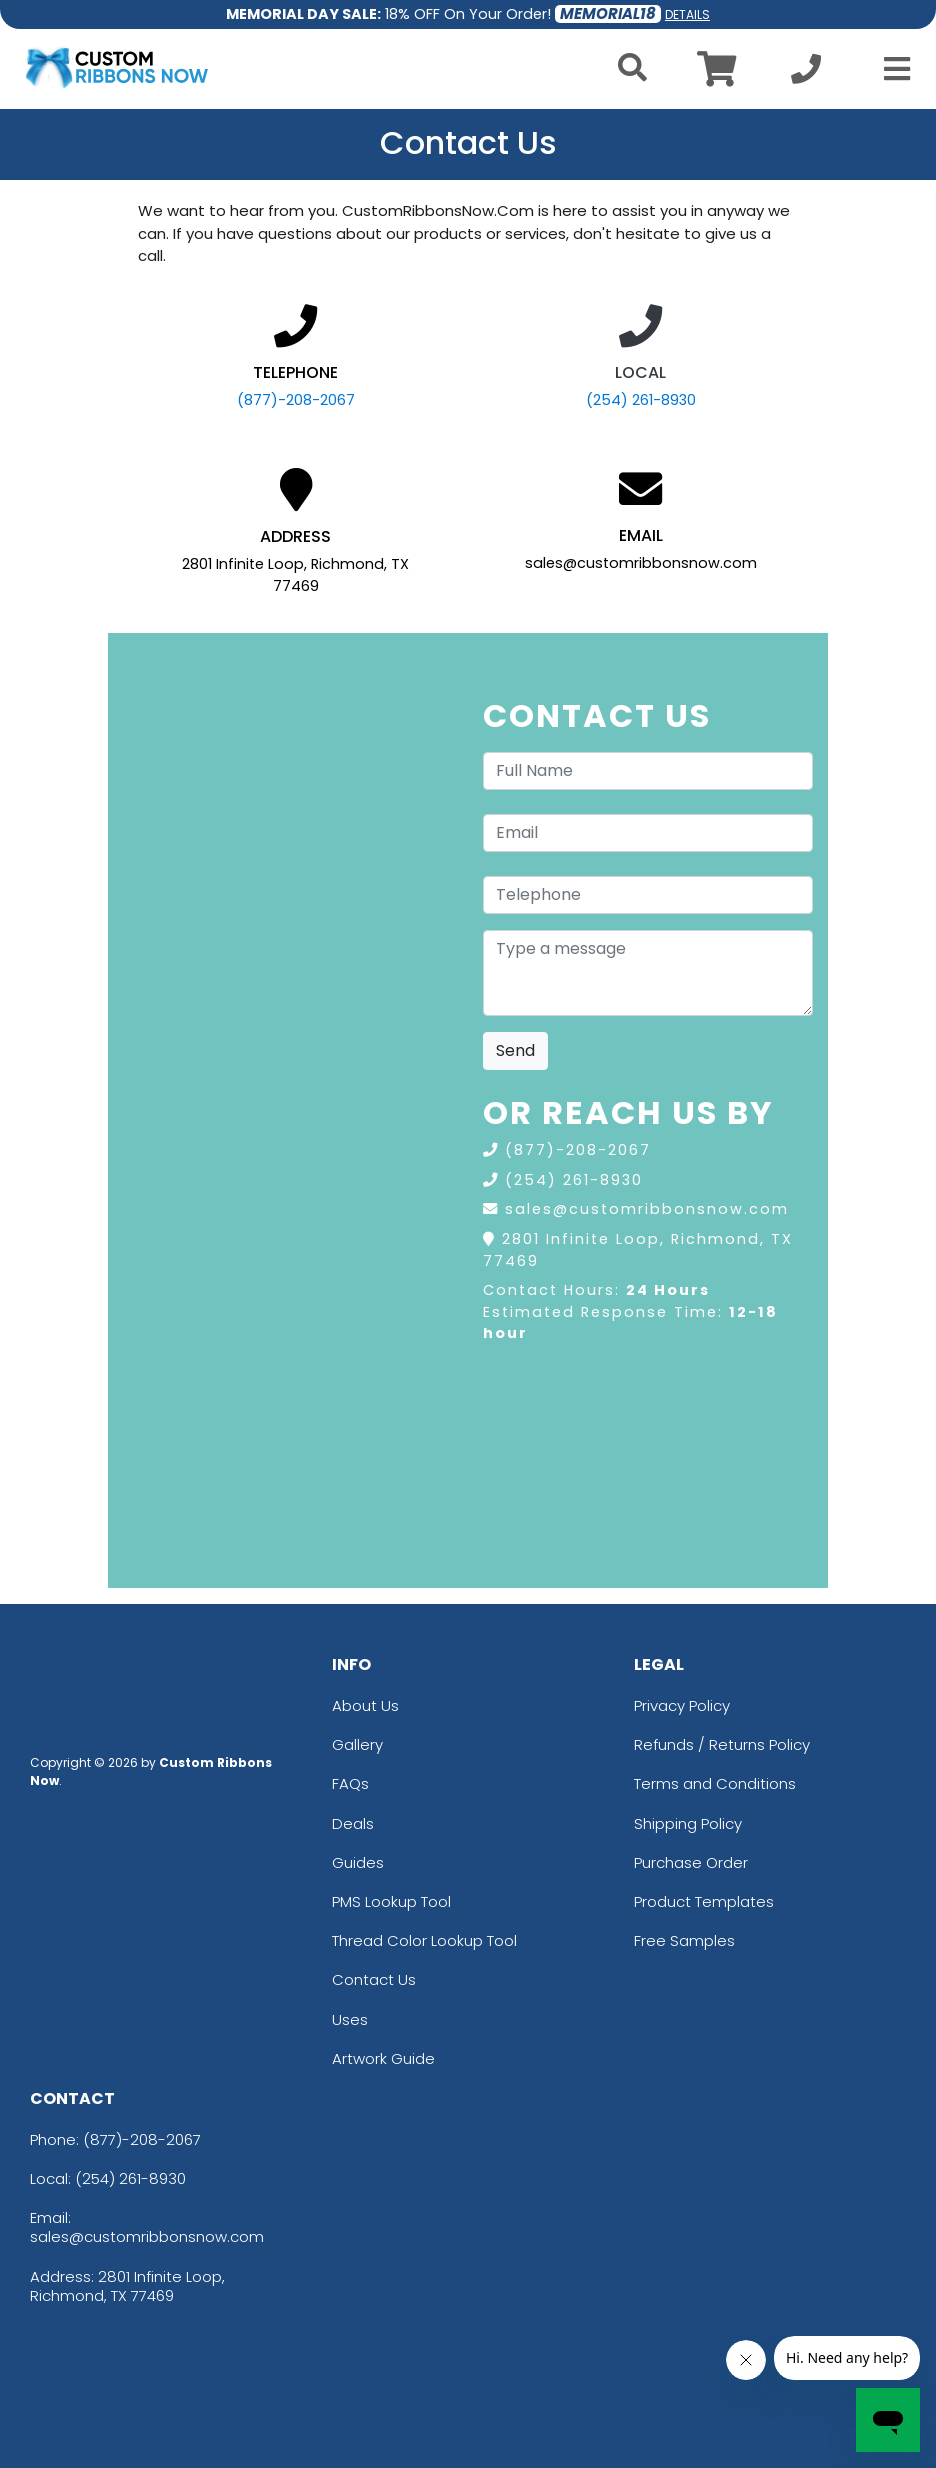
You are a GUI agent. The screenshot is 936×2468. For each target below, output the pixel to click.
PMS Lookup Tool (391, 1901)
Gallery (357, 1744)
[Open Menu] (891, 69)
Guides (358, 1862)
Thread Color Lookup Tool (424, 1940)
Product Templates (704, 1901)
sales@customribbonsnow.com (647, 1209)
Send (515, 1050)
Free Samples (684, 1940)
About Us (365, 1705)
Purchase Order (691, 1862)
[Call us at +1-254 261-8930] (806, 74)
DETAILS (687, 14)
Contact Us (374, 1979)
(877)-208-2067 (296, 400)
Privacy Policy (682, 1705)
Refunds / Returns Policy (722, 1744)
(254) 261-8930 (641, 400)
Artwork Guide (383, 2058)
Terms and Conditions (715, 1783)
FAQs (350, 1783)
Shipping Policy (688, 1823)
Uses (350, 2019)
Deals (353, 1823)
